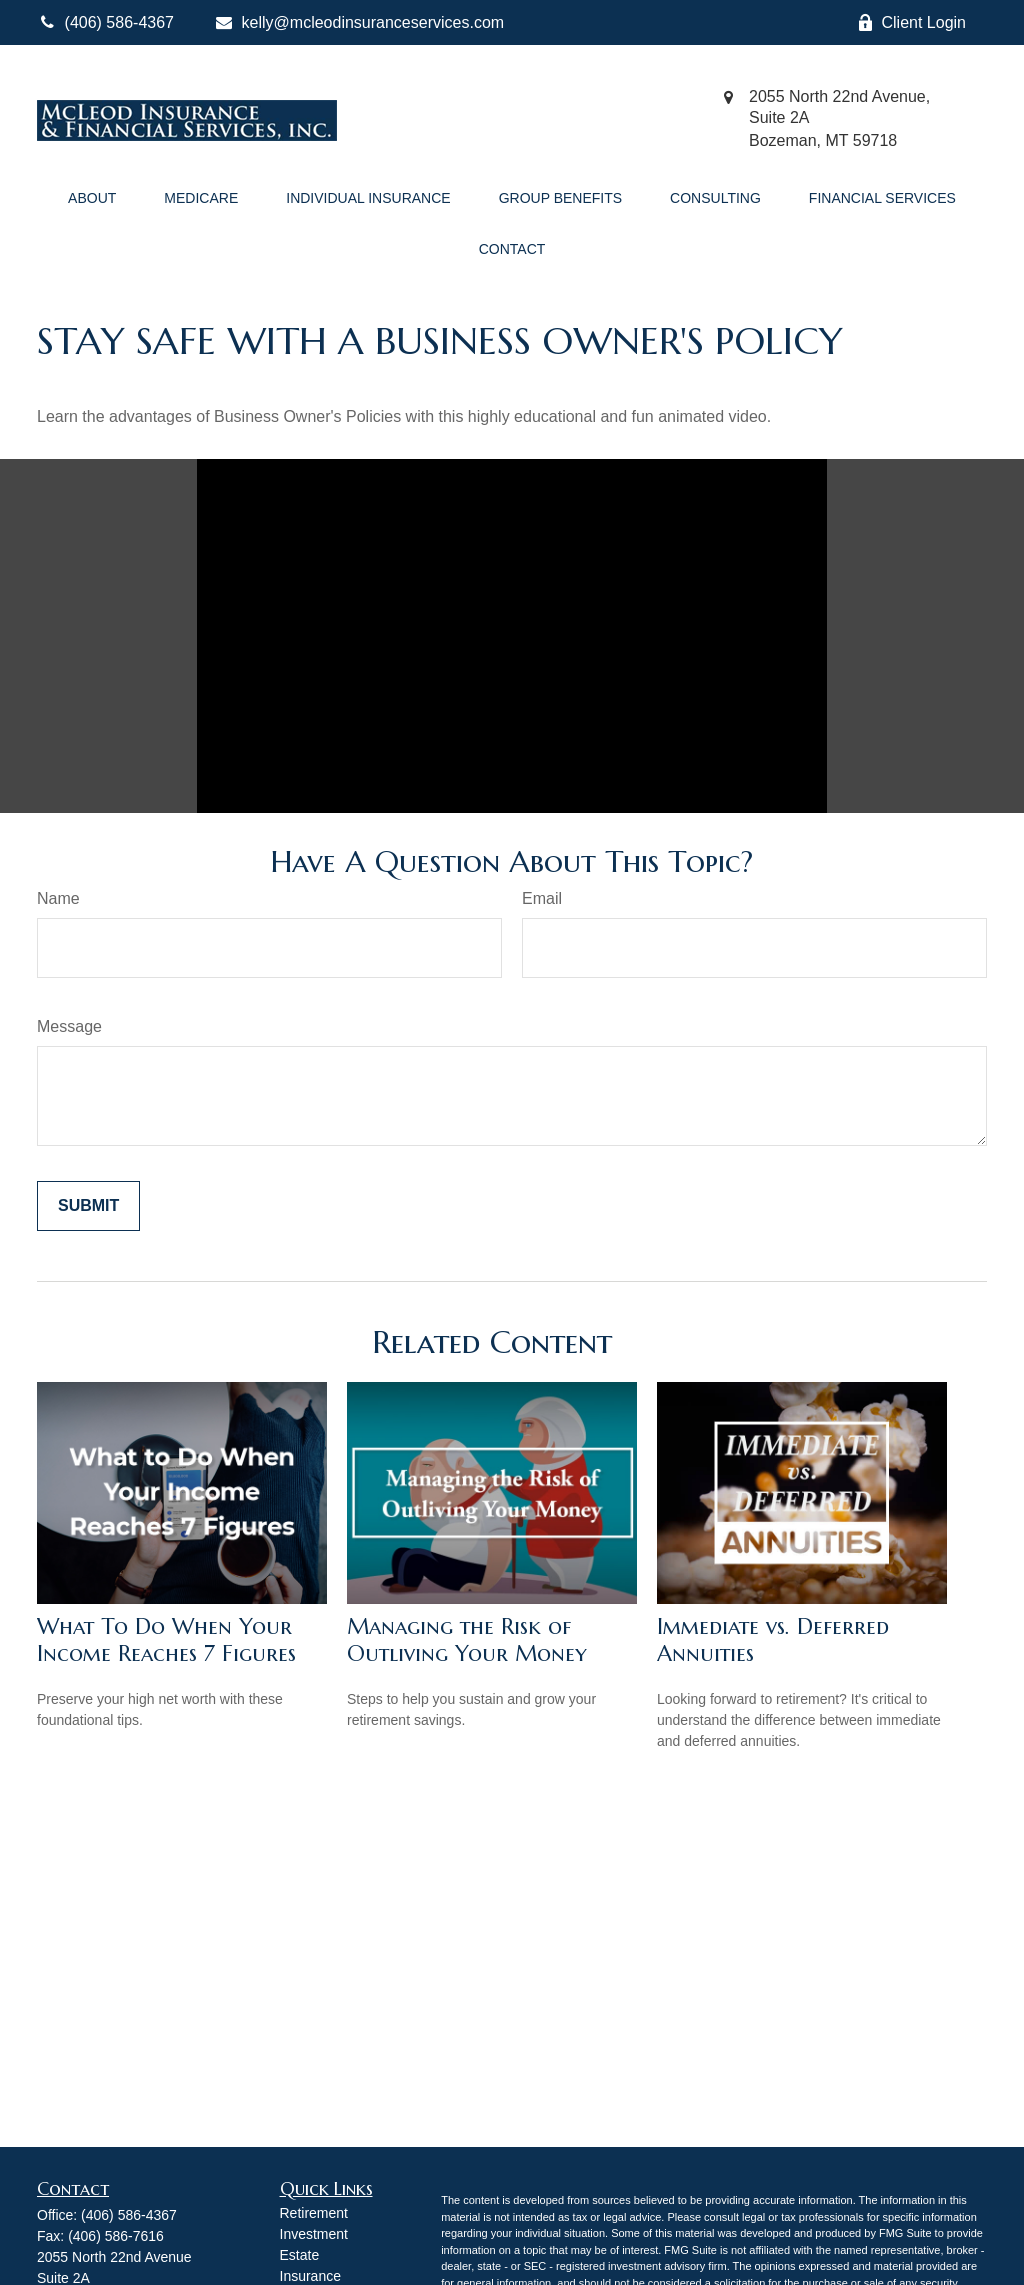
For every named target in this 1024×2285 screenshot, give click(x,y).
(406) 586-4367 (129, 2215)
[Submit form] (88, 1206)
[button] (92, 195)
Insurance (310, 2276)
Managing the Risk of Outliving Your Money (467, 1640)
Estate (300, 2255)
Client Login (912, 23)
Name (58, 898)
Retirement (314, 2213)
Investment (314, 2234)
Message (69, 1026)
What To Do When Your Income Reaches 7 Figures (166, 1640)
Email (542, 898)
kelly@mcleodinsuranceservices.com (359, 22)
